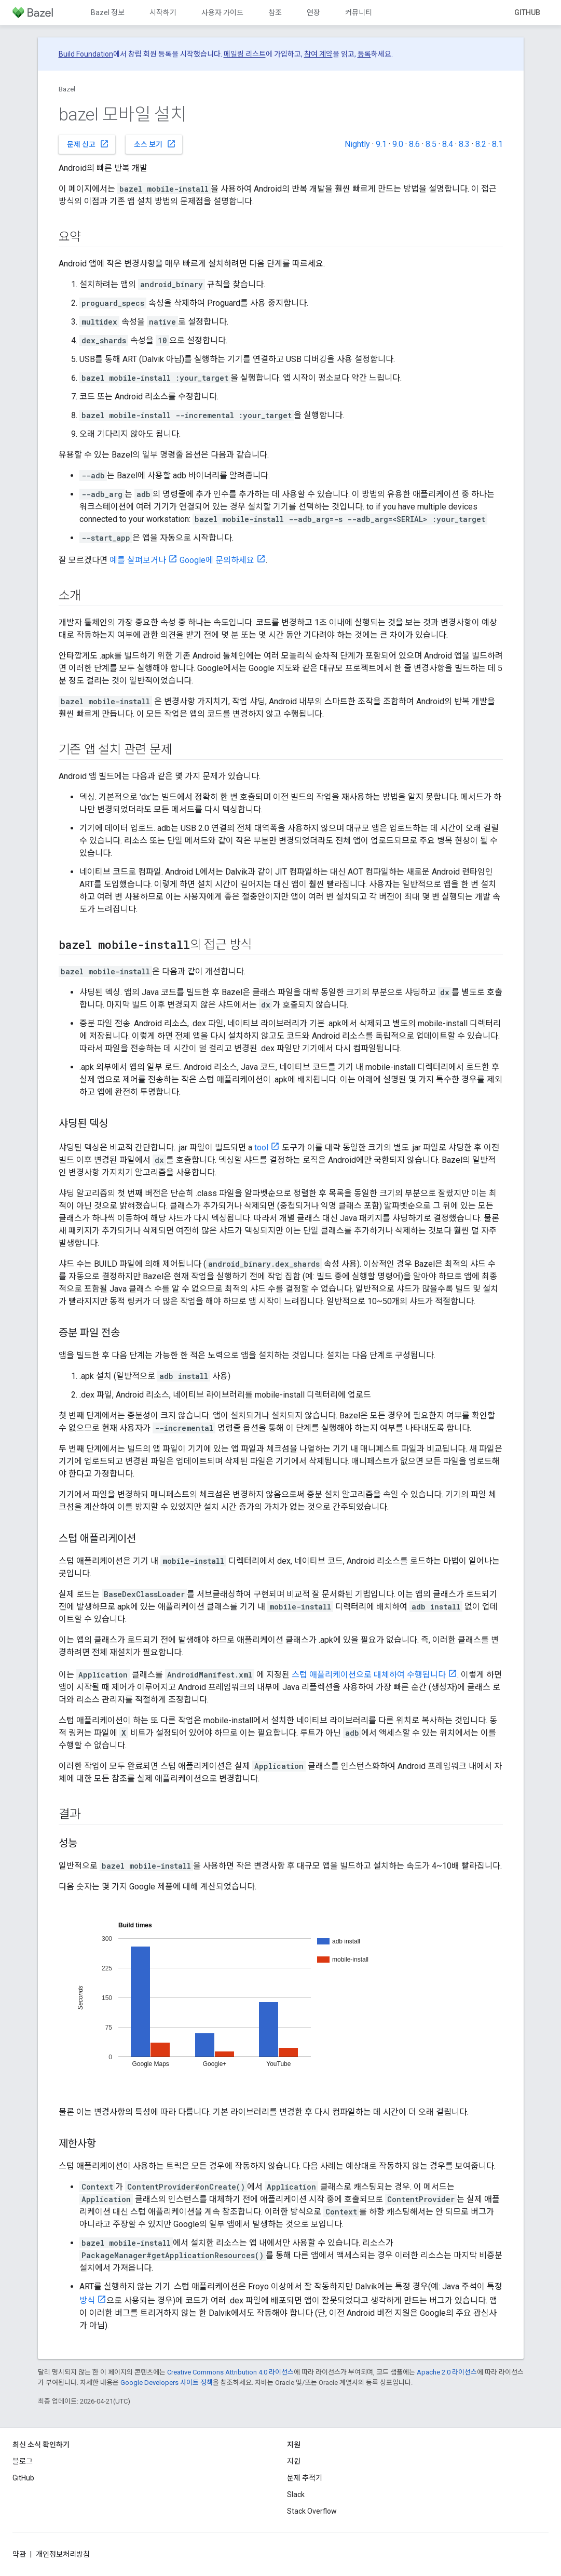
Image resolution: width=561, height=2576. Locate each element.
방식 (87, 2300)
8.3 (464, 144)
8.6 (414, 144)
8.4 (447, 144)
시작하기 (162, 12)
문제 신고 (88, 144)
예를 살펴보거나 (138, 560)
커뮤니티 (358, 12)
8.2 (480, 144)
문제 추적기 (304, 2478)
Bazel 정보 (108, 12)
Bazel (67, 89)
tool (261, 1147)
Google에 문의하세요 (217, 560)
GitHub (527, 12)
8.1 (497, 144)
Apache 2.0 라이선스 (447, 2372)
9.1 (381, 144)
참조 (275, 12)
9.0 (397, 144)
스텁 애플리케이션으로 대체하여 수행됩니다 (369, 1675)
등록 (364, 54)
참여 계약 (318, 54)
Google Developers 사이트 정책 (166, 2382)
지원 (293, 2461)
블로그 (22, 2461)
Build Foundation (86, 54)
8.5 (431, 144)
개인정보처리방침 (63, 2554)
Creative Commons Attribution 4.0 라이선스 (230, 2372)
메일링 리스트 (245, 54)
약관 (19, 2554)
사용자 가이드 (222, 12)
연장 (313, 12)
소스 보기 (155, 144)
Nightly (357, 144)
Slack (296, 2494)
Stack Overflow (312, 2511)
